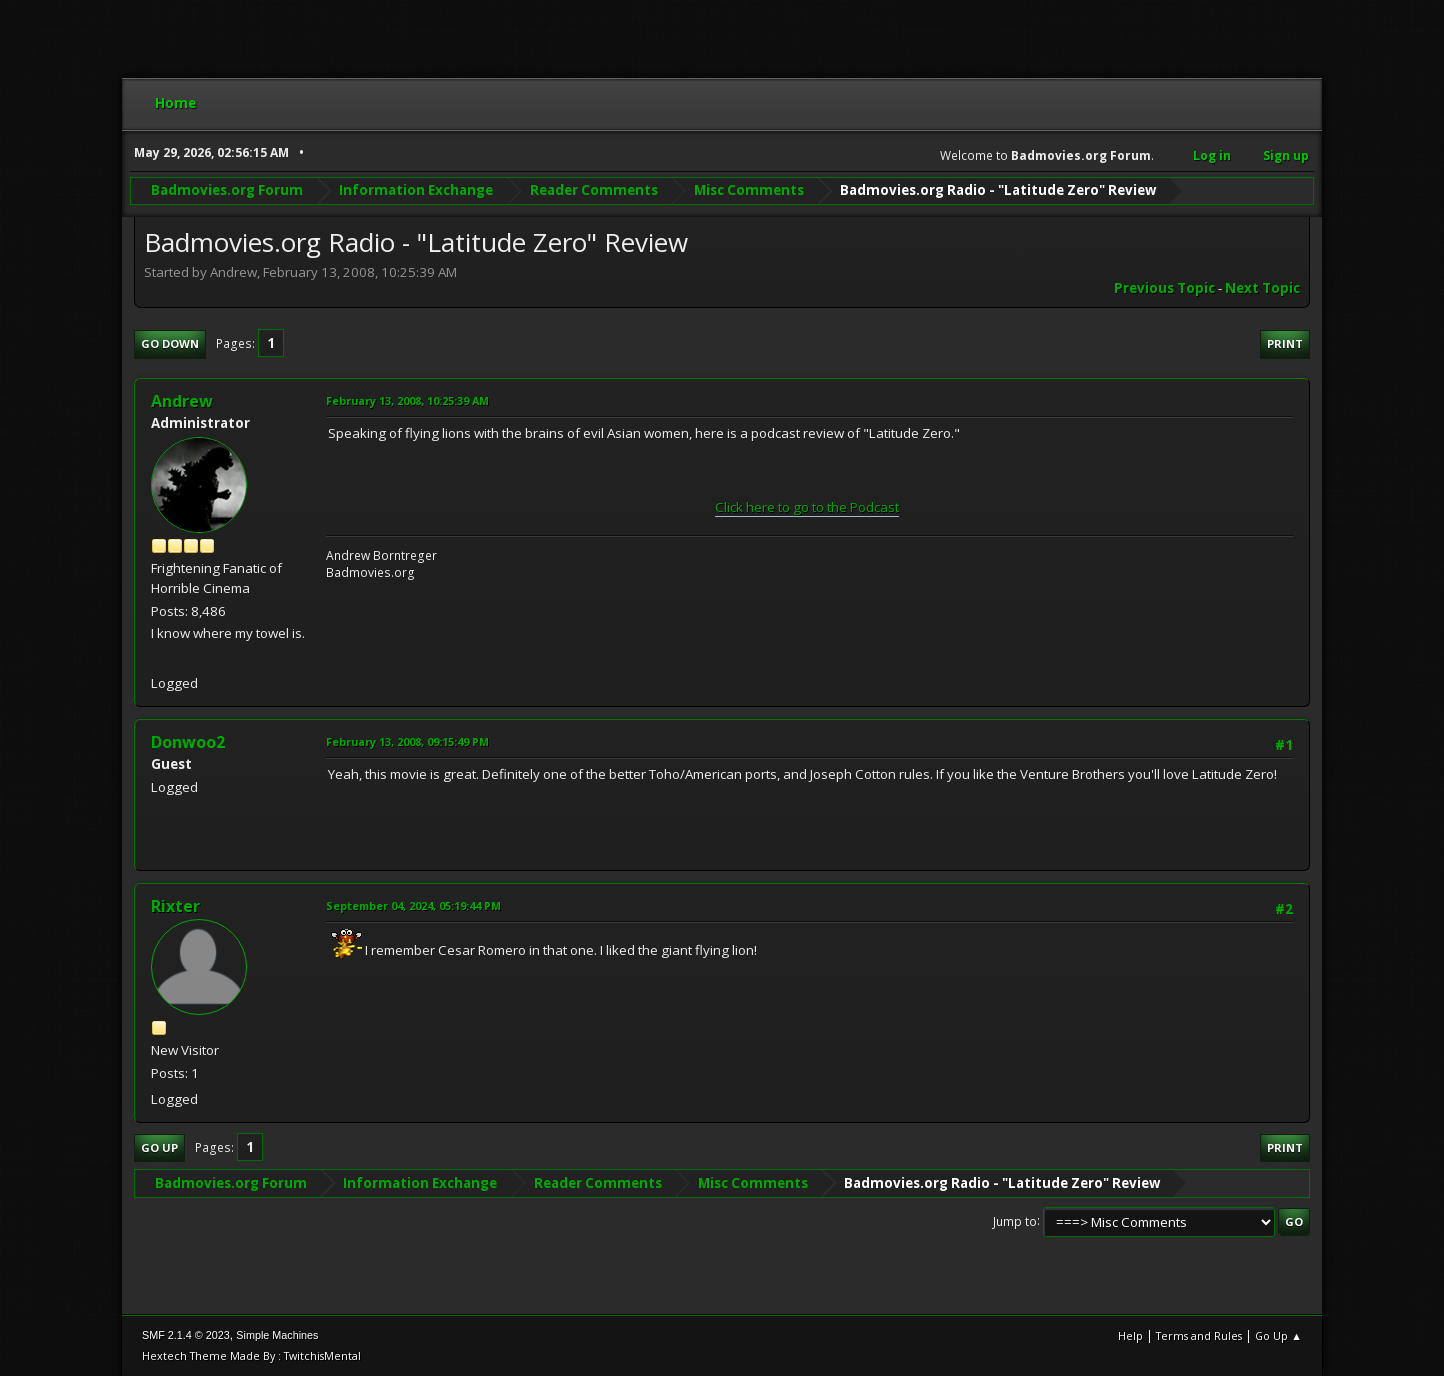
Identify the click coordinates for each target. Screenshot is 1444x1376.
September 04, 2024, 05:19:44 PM (413, 905)
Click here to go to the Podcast (807, 507)
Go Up (159, 1147)
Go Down (170, 343)
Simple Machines (277, 1335)
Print (1285, 343)
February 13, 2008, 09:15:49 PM (407, 741)
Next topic (1262, 288)
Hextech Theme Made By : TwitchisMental (251, 1355)
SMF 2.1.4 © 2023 (186, 1335)
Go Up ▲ (1278, 1335)
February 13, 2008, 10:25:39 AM (407, 400)
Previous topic (1164, 288)
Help (1130, 1335)
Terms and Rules (1199, 1335)
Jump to (1015, 1220)
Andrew (182, 401)
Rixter (175, 906)
